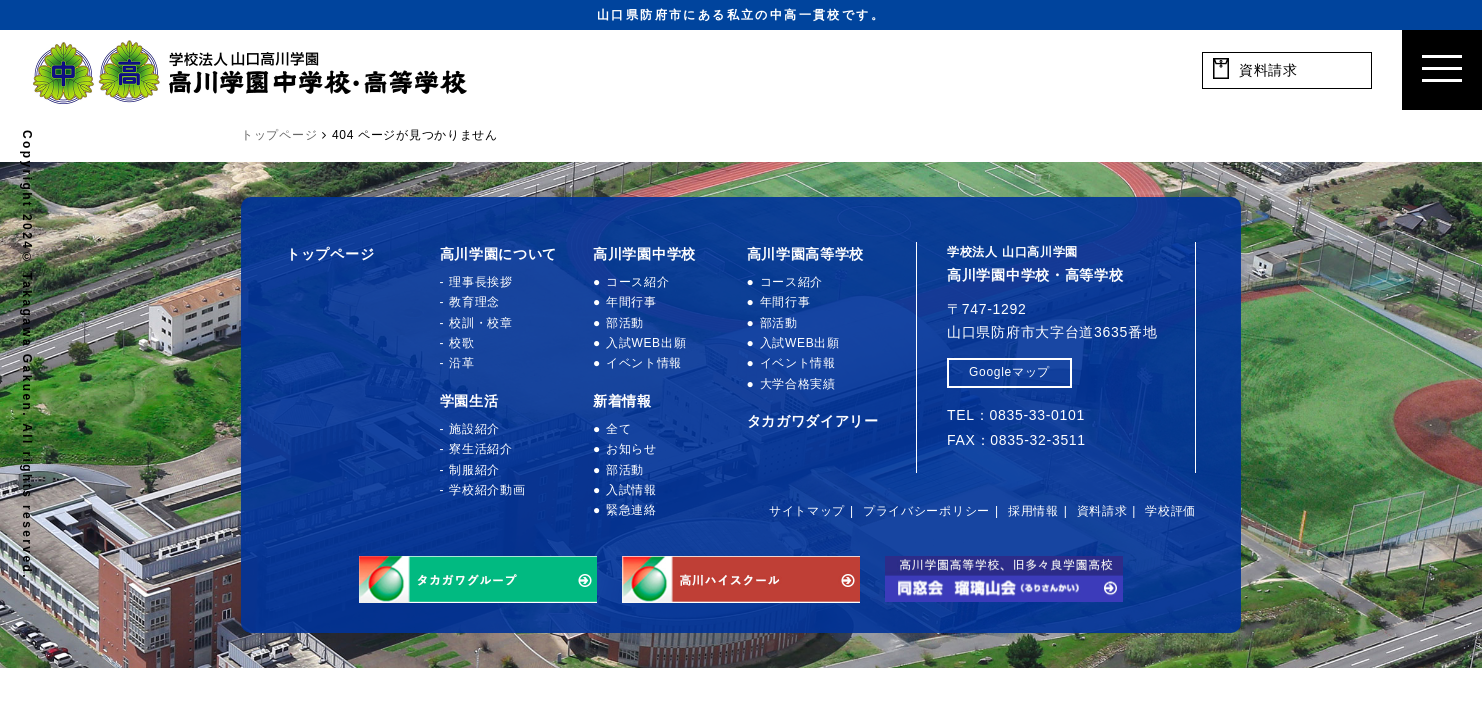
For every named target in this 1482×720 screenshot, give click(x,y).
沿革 (461, 363)
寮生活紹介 (481, 449)
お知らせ (631, 449)
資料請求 (1102, 511)
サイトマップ (807, 511)
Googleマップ (1009, 372)
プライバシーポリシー (926, 511)
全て (618, 429)
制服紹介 (474, 470)
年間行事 (631, 302)
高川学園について (499, 254)
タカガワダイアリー (813, 421)
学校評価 (1170, 511)
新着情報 (622, 401)
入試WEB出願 (646, 343)
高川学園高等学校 (806, 254)
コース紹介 (638, 282)
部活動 (625, 323)
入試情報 (631, 490)
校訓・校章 (481, 323)
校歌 (461, 343)
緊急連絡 (631, 510)
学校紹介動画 (487, 490)
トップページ (330, 254)
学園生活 (469, 401)
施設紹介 (474, 429)
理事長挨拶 (481, 282)
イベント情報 (644, 363)
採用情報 (1033, 511)
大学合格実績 (798, 384)
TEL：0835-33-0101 (1016, 415)
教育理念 (474, 302)
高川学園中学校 (644, 254)
